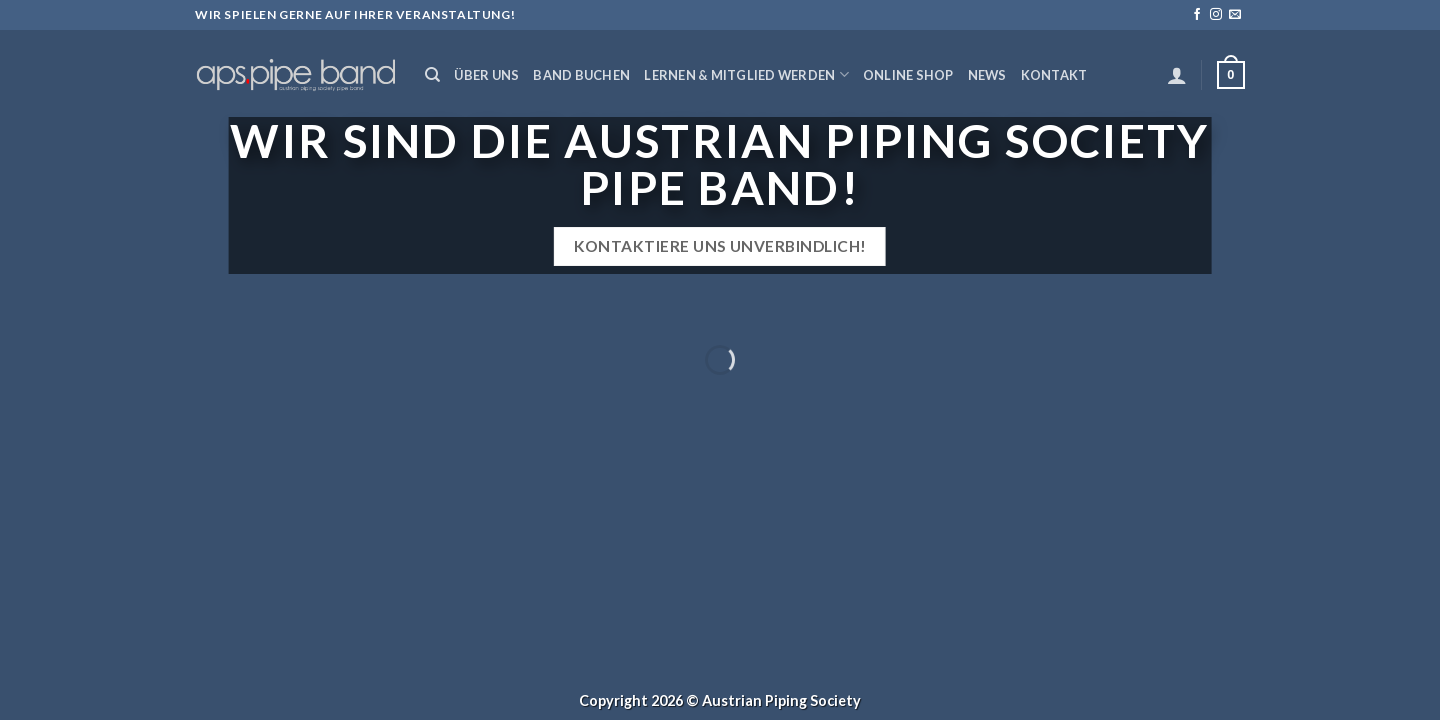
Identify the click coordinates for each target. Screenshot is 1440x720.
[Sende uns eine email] (1235, 15)
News (987, 75)
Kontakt (1054, 75)
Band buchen (581, 75)
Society (835, 700)
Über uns (486, 75)
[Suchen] (432, 75)
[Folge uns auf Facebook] (1197, 15)
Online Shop (908, 75)
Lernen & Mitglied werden (746, 74)
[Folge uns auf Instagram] (1216, 15)
